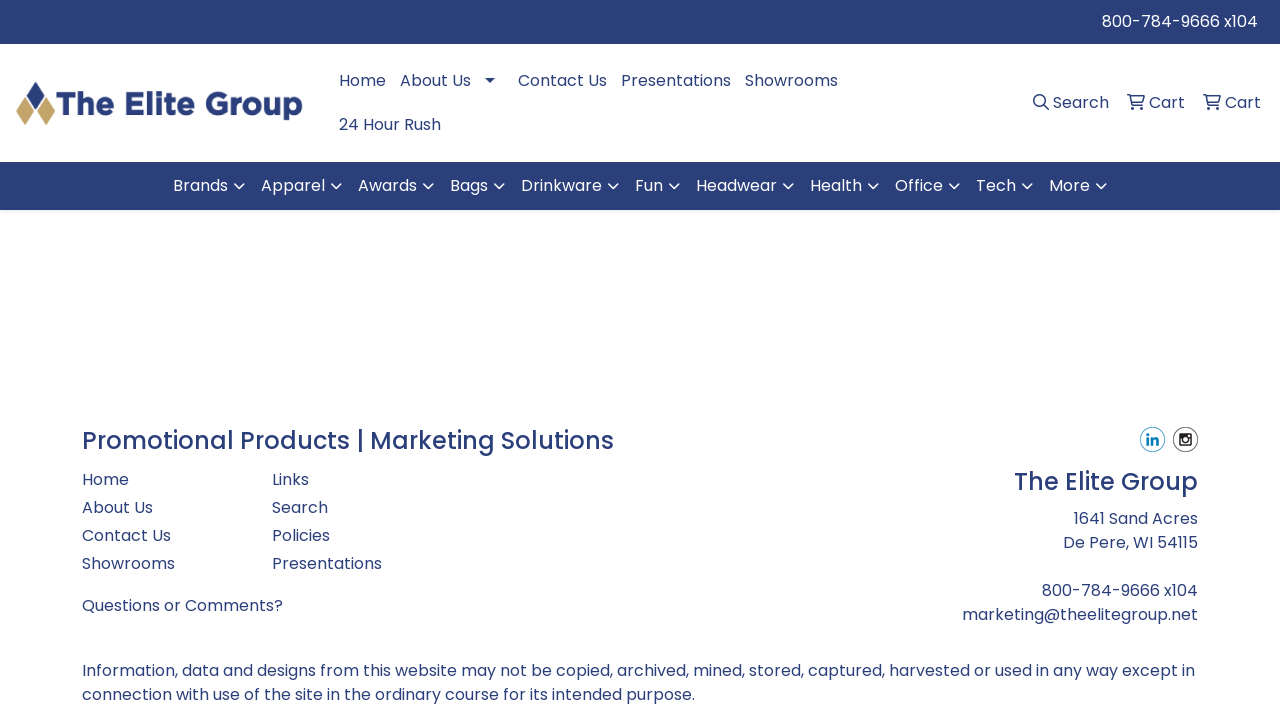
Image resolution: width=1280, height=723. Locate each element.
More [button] (1069, 185)
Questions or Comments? (182, 605)
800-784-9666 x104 (1180, 21)
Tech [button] (996, 185)
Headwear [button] (736, 185)
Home (362, 80)
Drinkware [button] (561, 185)
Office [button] (919, 185)
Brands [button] (200, 185)
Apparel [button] (293, 185)
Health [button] (836, 185)
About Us (435, 80)
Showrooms (791, 80)
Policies (301, 535)
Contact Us (562, 80)
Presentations (676, 80)
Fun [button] (649, 185)
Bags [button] (469, 185)
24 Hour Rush (390, 124)
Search (300, 507)
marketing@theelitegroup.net (1080, 614)
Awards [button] (387, 185)
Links (290, 479)
